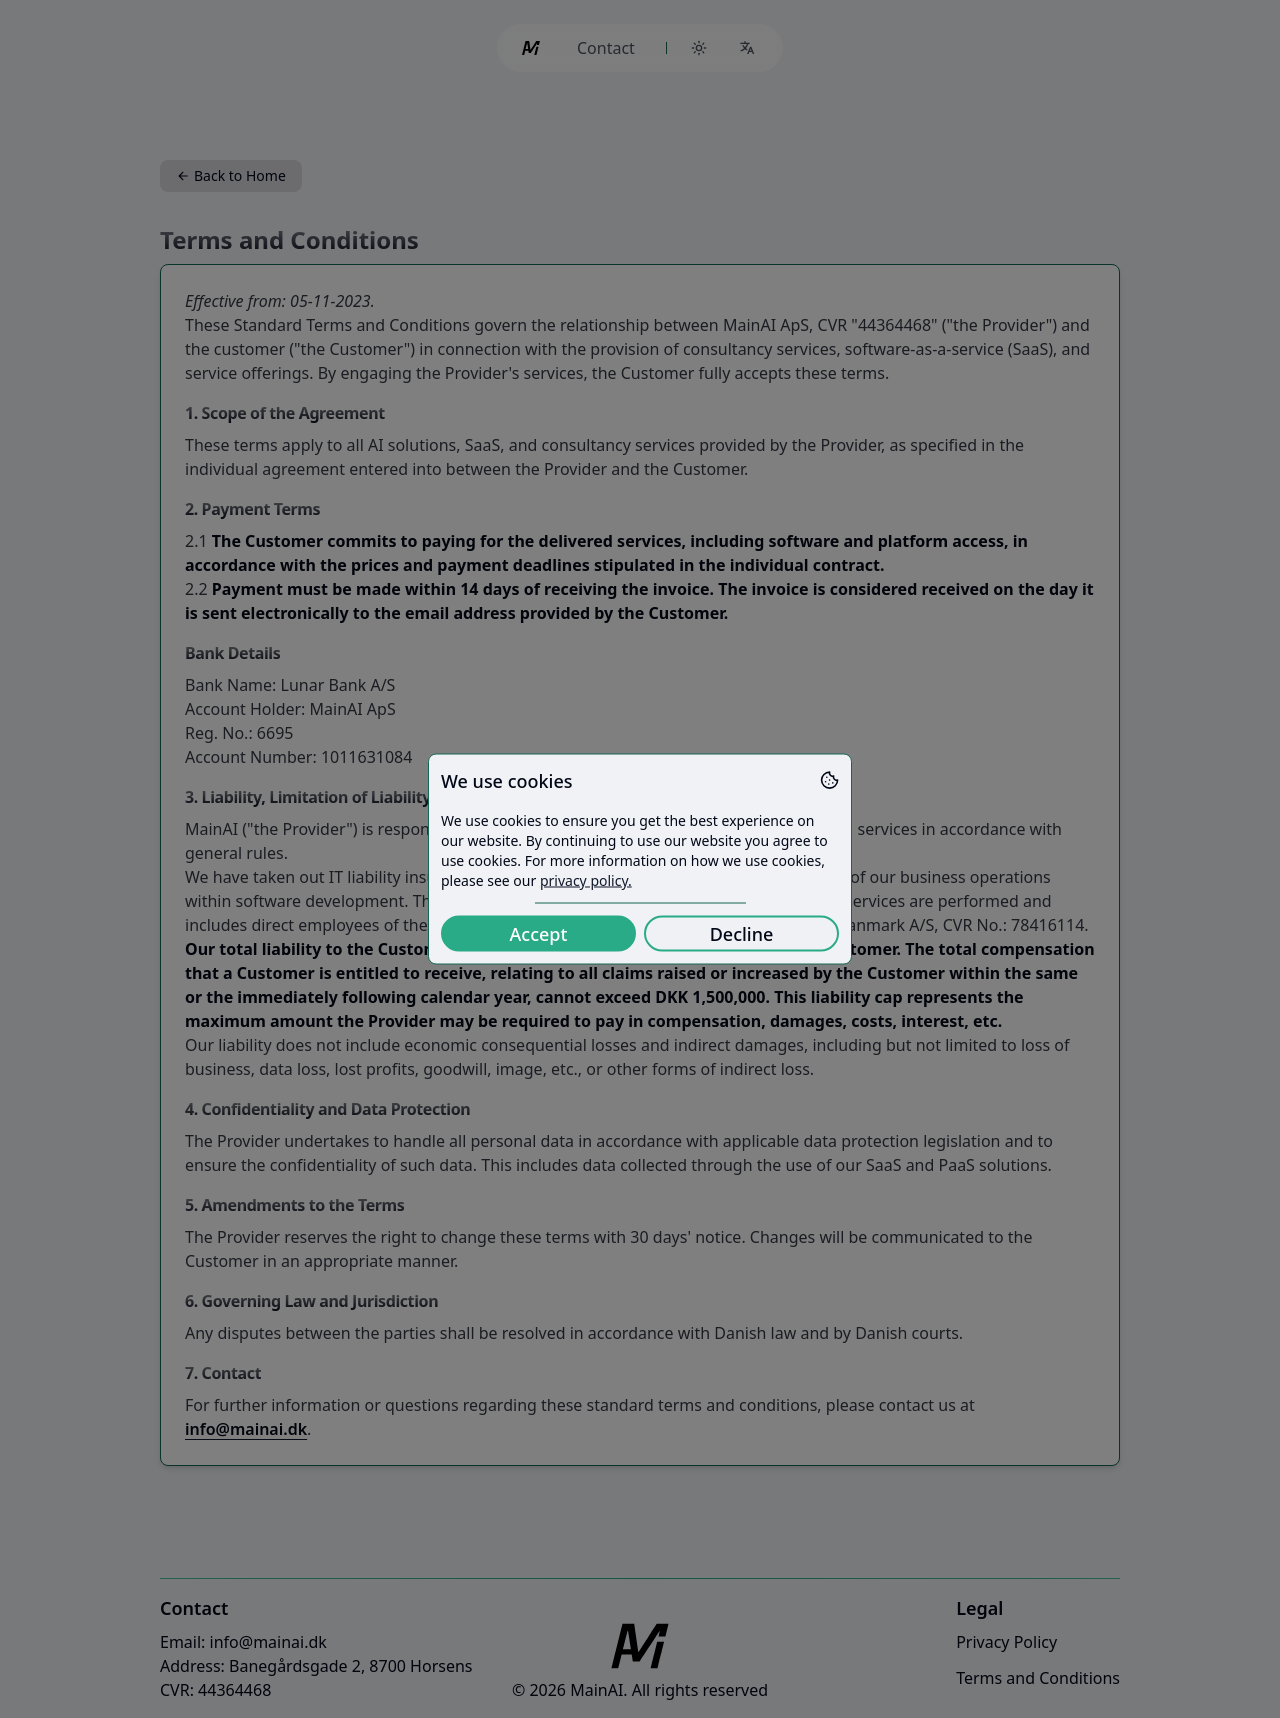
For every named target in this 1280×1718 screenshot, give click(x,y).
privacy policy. (586, 880)
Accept (539, 934)
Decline (742, 934)
